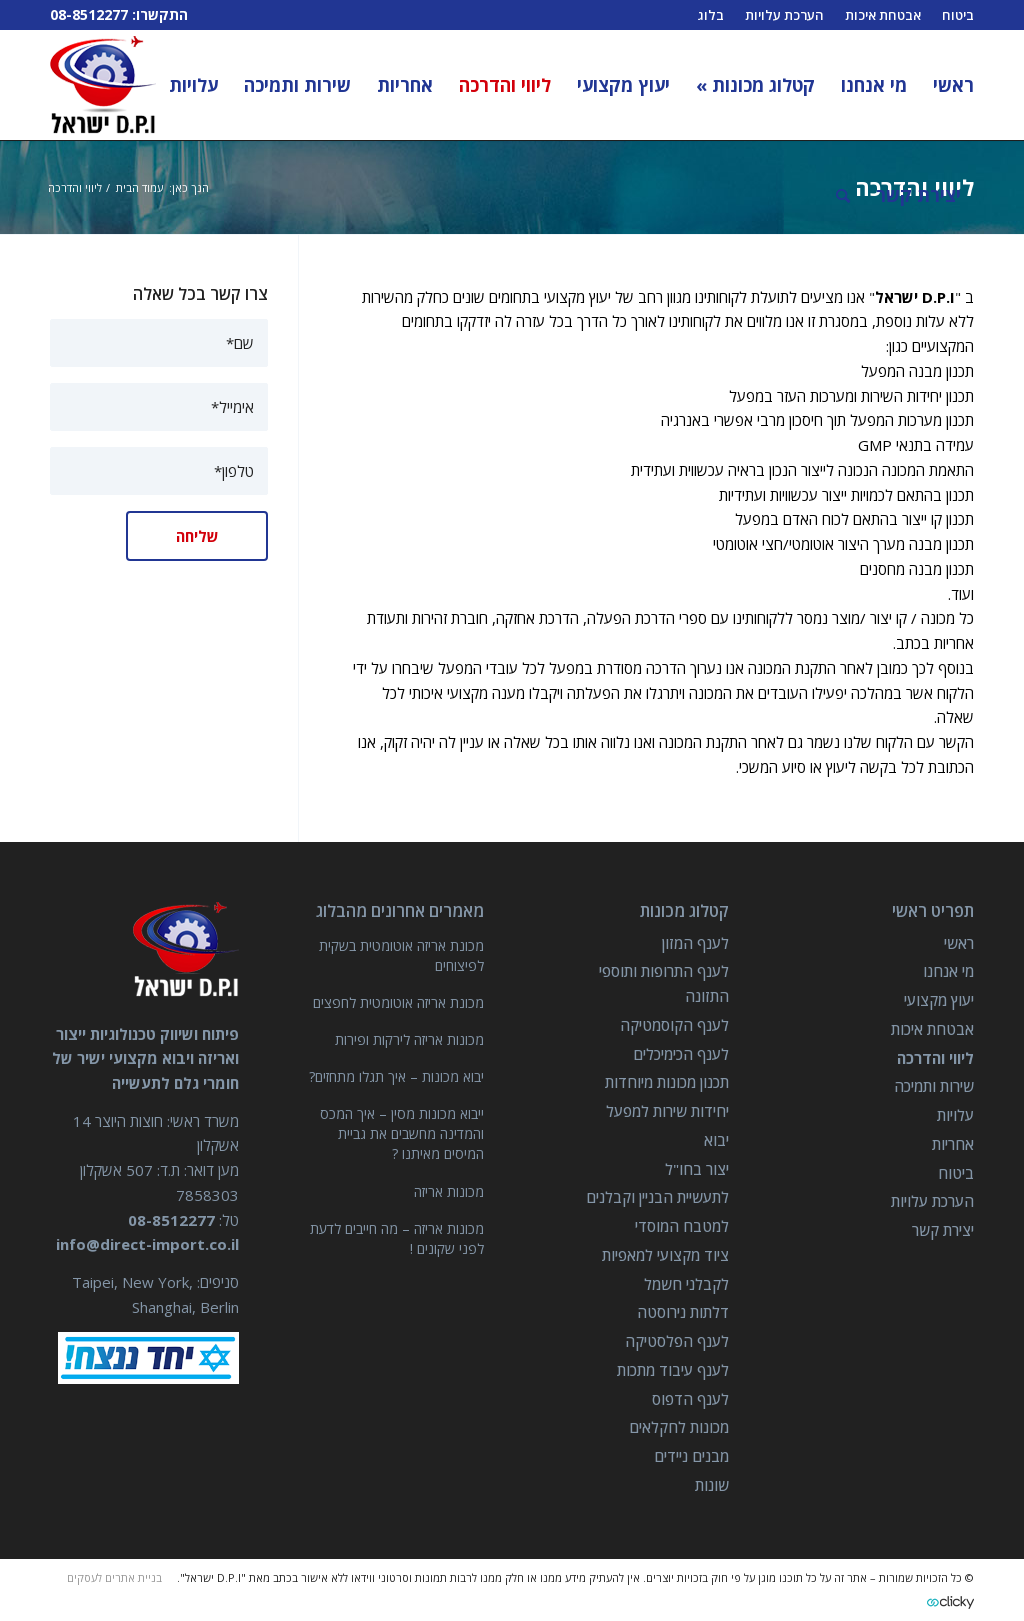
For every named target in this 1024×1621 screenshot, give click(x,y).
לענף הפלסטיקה (677, 1341)
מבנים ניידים (691, 1456)
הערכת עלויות (932, 1201)
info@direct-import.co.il (147, 1244)
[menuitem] (947, 85)
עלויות (955, 1115)
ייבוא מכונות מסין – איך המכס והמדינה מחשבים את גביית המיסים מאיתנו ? (402, 1133)
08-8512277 (89, 14)
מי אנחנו (948, 971)
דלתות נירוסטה (683, 1312)
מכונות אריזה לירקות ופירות (409, 1039)
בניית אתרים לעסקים (114, 1577)
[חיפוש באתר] (843, 195)
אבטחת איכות (932, 1029)
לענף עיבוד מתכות (673, 1370)
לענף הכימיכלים (681, 1054)
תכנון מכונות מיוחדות (667, 1082)
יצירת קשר (943, 1230)
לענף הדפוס (690, 1399)
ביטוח (956, 1173)
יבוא (716, 1140)
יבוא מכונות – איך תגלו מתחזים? (396, 1076)
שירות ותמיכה (934, 1086)
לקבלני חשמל (686, 1284)
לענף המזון (695, 943)
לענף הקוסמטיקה (674, 1025)
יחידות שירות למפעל (667, 1111)
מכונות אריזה (449, 1191)
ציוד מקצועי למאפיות (665, 1255)
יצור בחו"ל (697, 1169)
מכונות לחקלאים (679, 1427)
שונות (712, 1485)
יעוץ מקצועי (939, 1000)
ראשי (959, 943)
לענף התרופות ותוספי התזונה (664, 983)
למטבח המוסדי (682, 1226)
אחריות (953, 1144)
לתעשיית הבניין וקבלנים (657, 1197)
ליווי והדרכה (935, 1058)
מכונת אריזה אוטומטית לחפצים (398, 1002)
